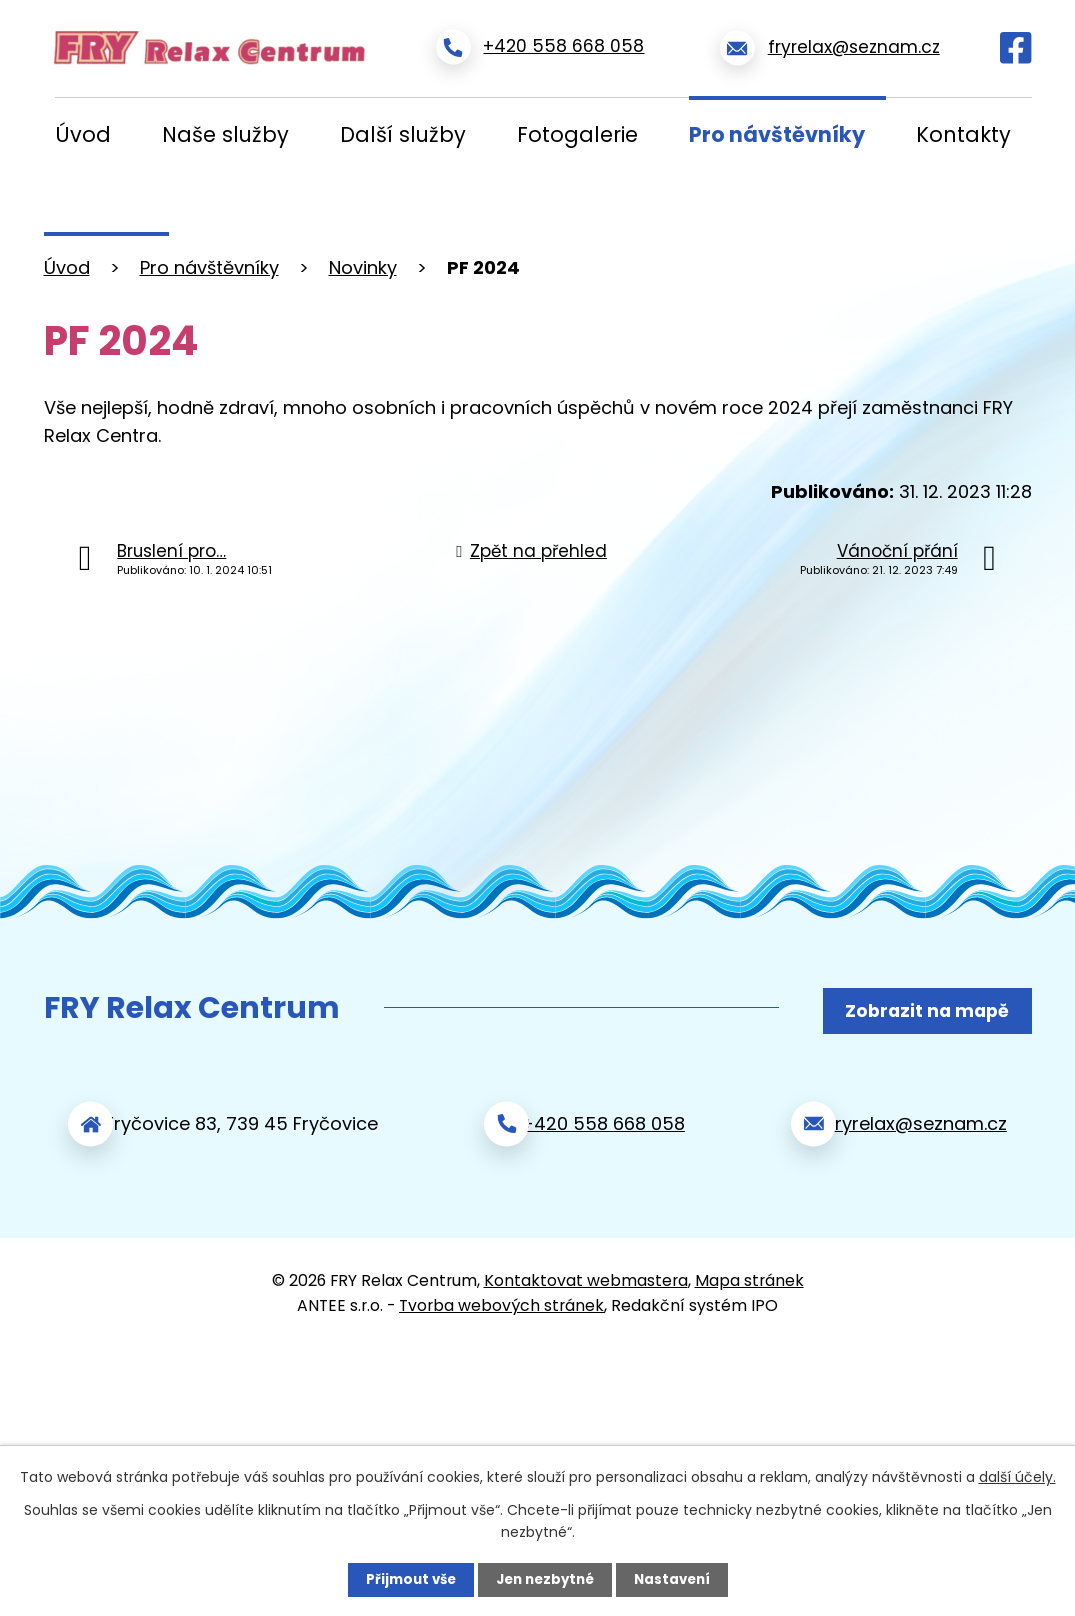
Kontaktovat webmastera (586, 1271)
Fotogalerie (577, 134)
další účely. (1017, 1476)
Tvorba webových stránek (501, 1296)
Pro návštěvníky (777, 134)
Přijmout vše (405, 1579)
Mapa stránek (749, 1271)
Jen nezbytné (545, 1579)
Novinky (363, 267)
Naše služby (225, 134)
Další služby (403, 134)
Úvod (83, 134)
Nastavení (678, 1579)
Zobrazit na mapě (921, 1008)
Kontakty (963, 134)
